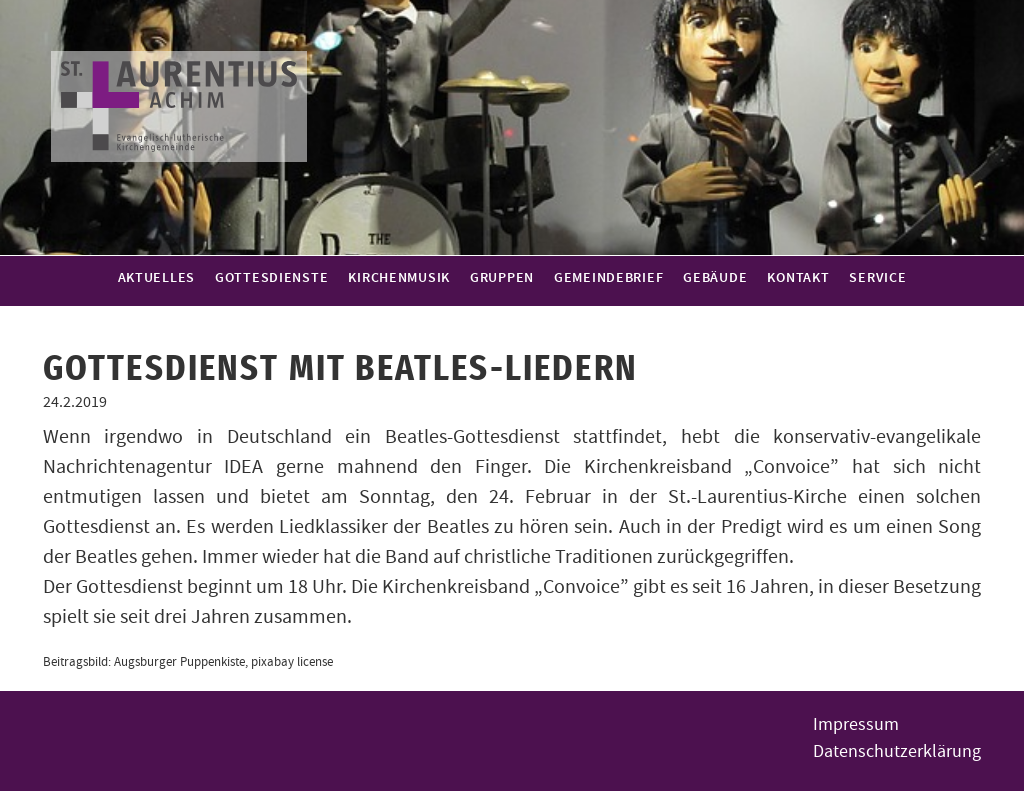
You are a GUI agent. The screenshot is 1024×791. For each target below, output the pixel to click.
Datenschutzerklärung (897, 751)
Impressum (856, 724)
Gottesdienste (271, 278)
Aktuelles (156, 278)
